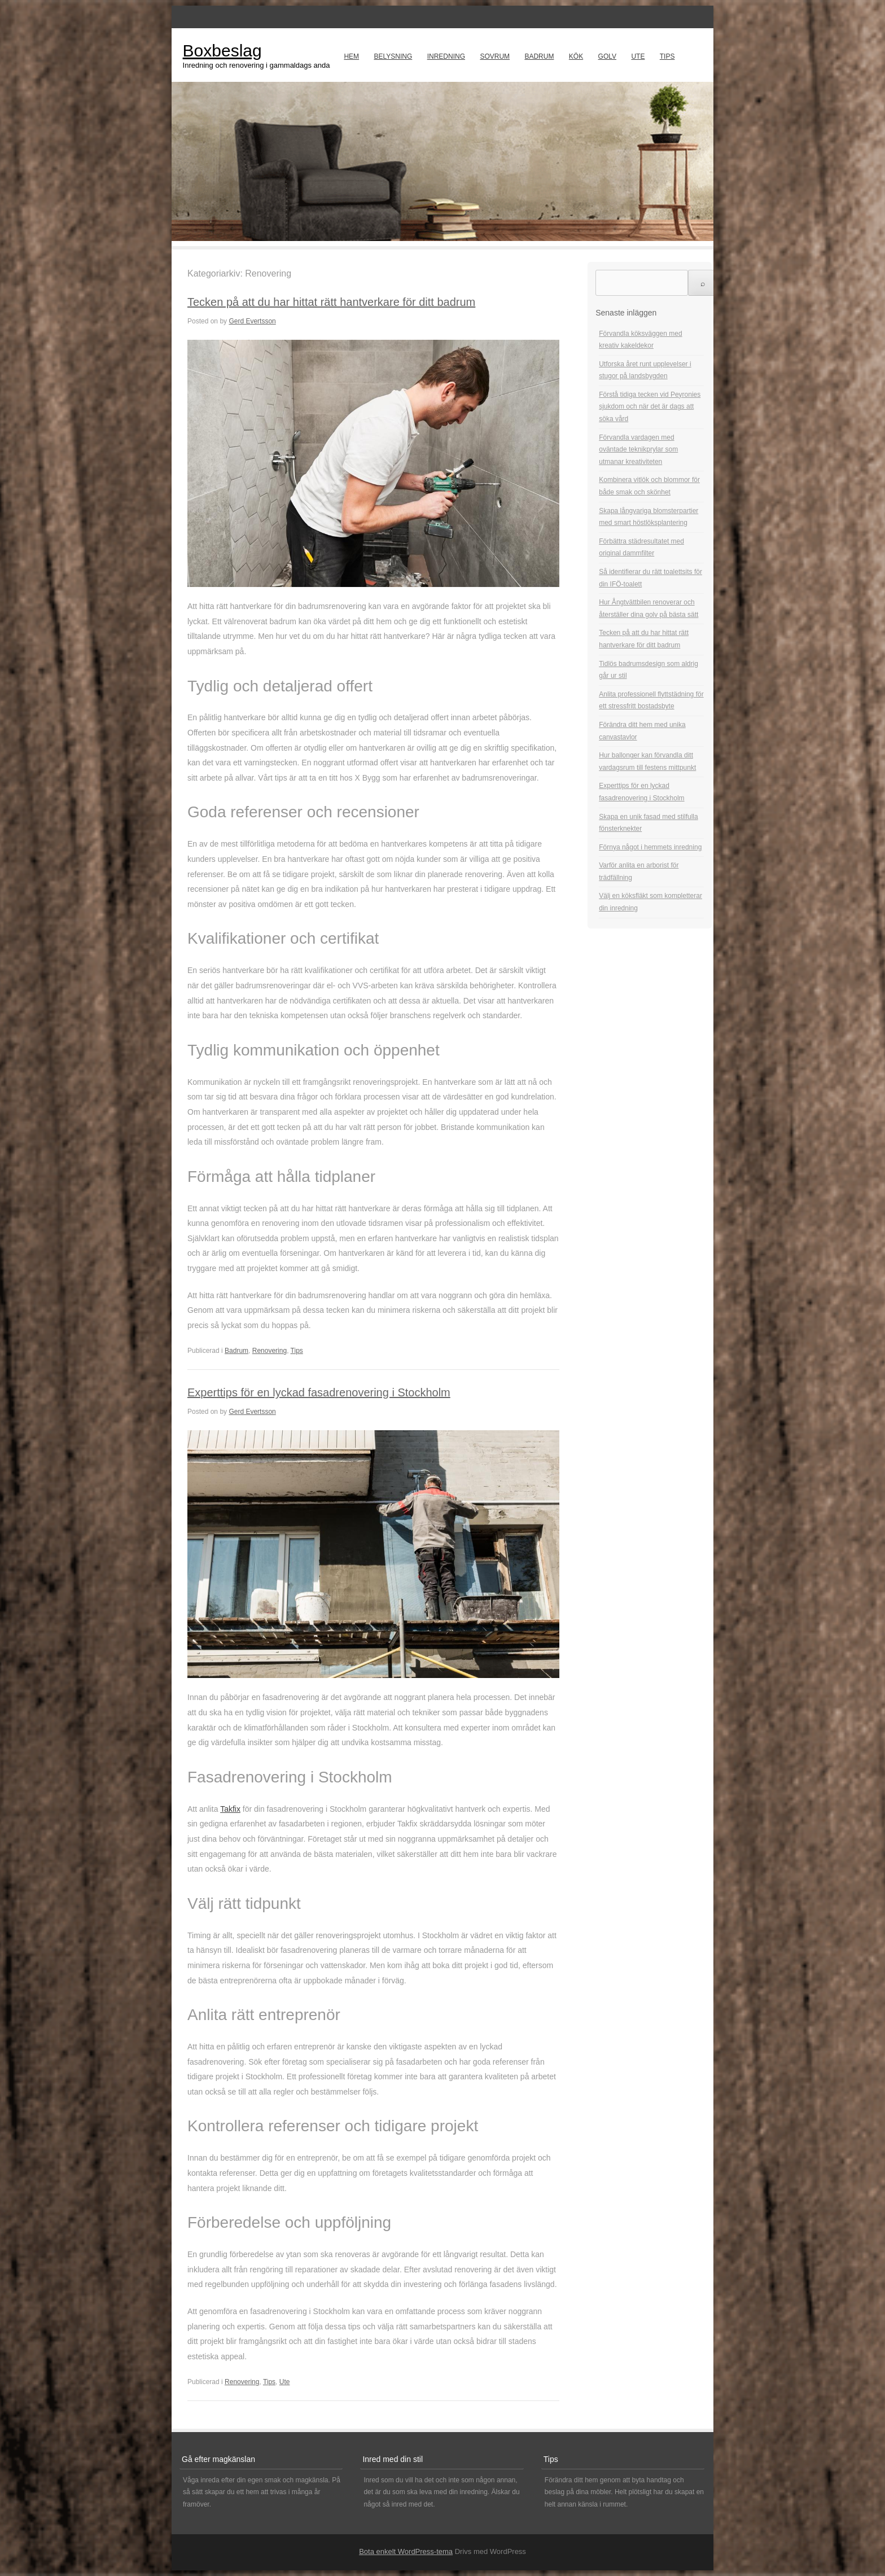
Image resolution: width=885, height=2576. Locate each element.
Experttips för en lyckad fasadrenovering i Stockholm (318, 1392)
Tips (667, 56)
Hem (351, 56)
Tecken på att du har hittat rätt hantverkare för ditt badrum (331, 302)
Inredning (446, 56)
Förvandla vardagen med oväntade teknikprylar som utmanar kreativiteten (638, 449)
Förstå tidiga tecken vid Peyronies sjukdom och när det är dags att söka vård (649, 407)
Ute (638, 56)
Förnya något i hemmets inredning (650, 847)
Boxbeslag (222, 50)
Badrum (539, 56)
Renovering (269, 1351)
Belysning (393, 56)
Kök (576, 56)
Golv (607, 56)
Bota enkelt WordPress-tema (406, 2551)
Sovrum (495, 56)
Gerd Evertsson (252, 321)
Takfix (230, 1808)
